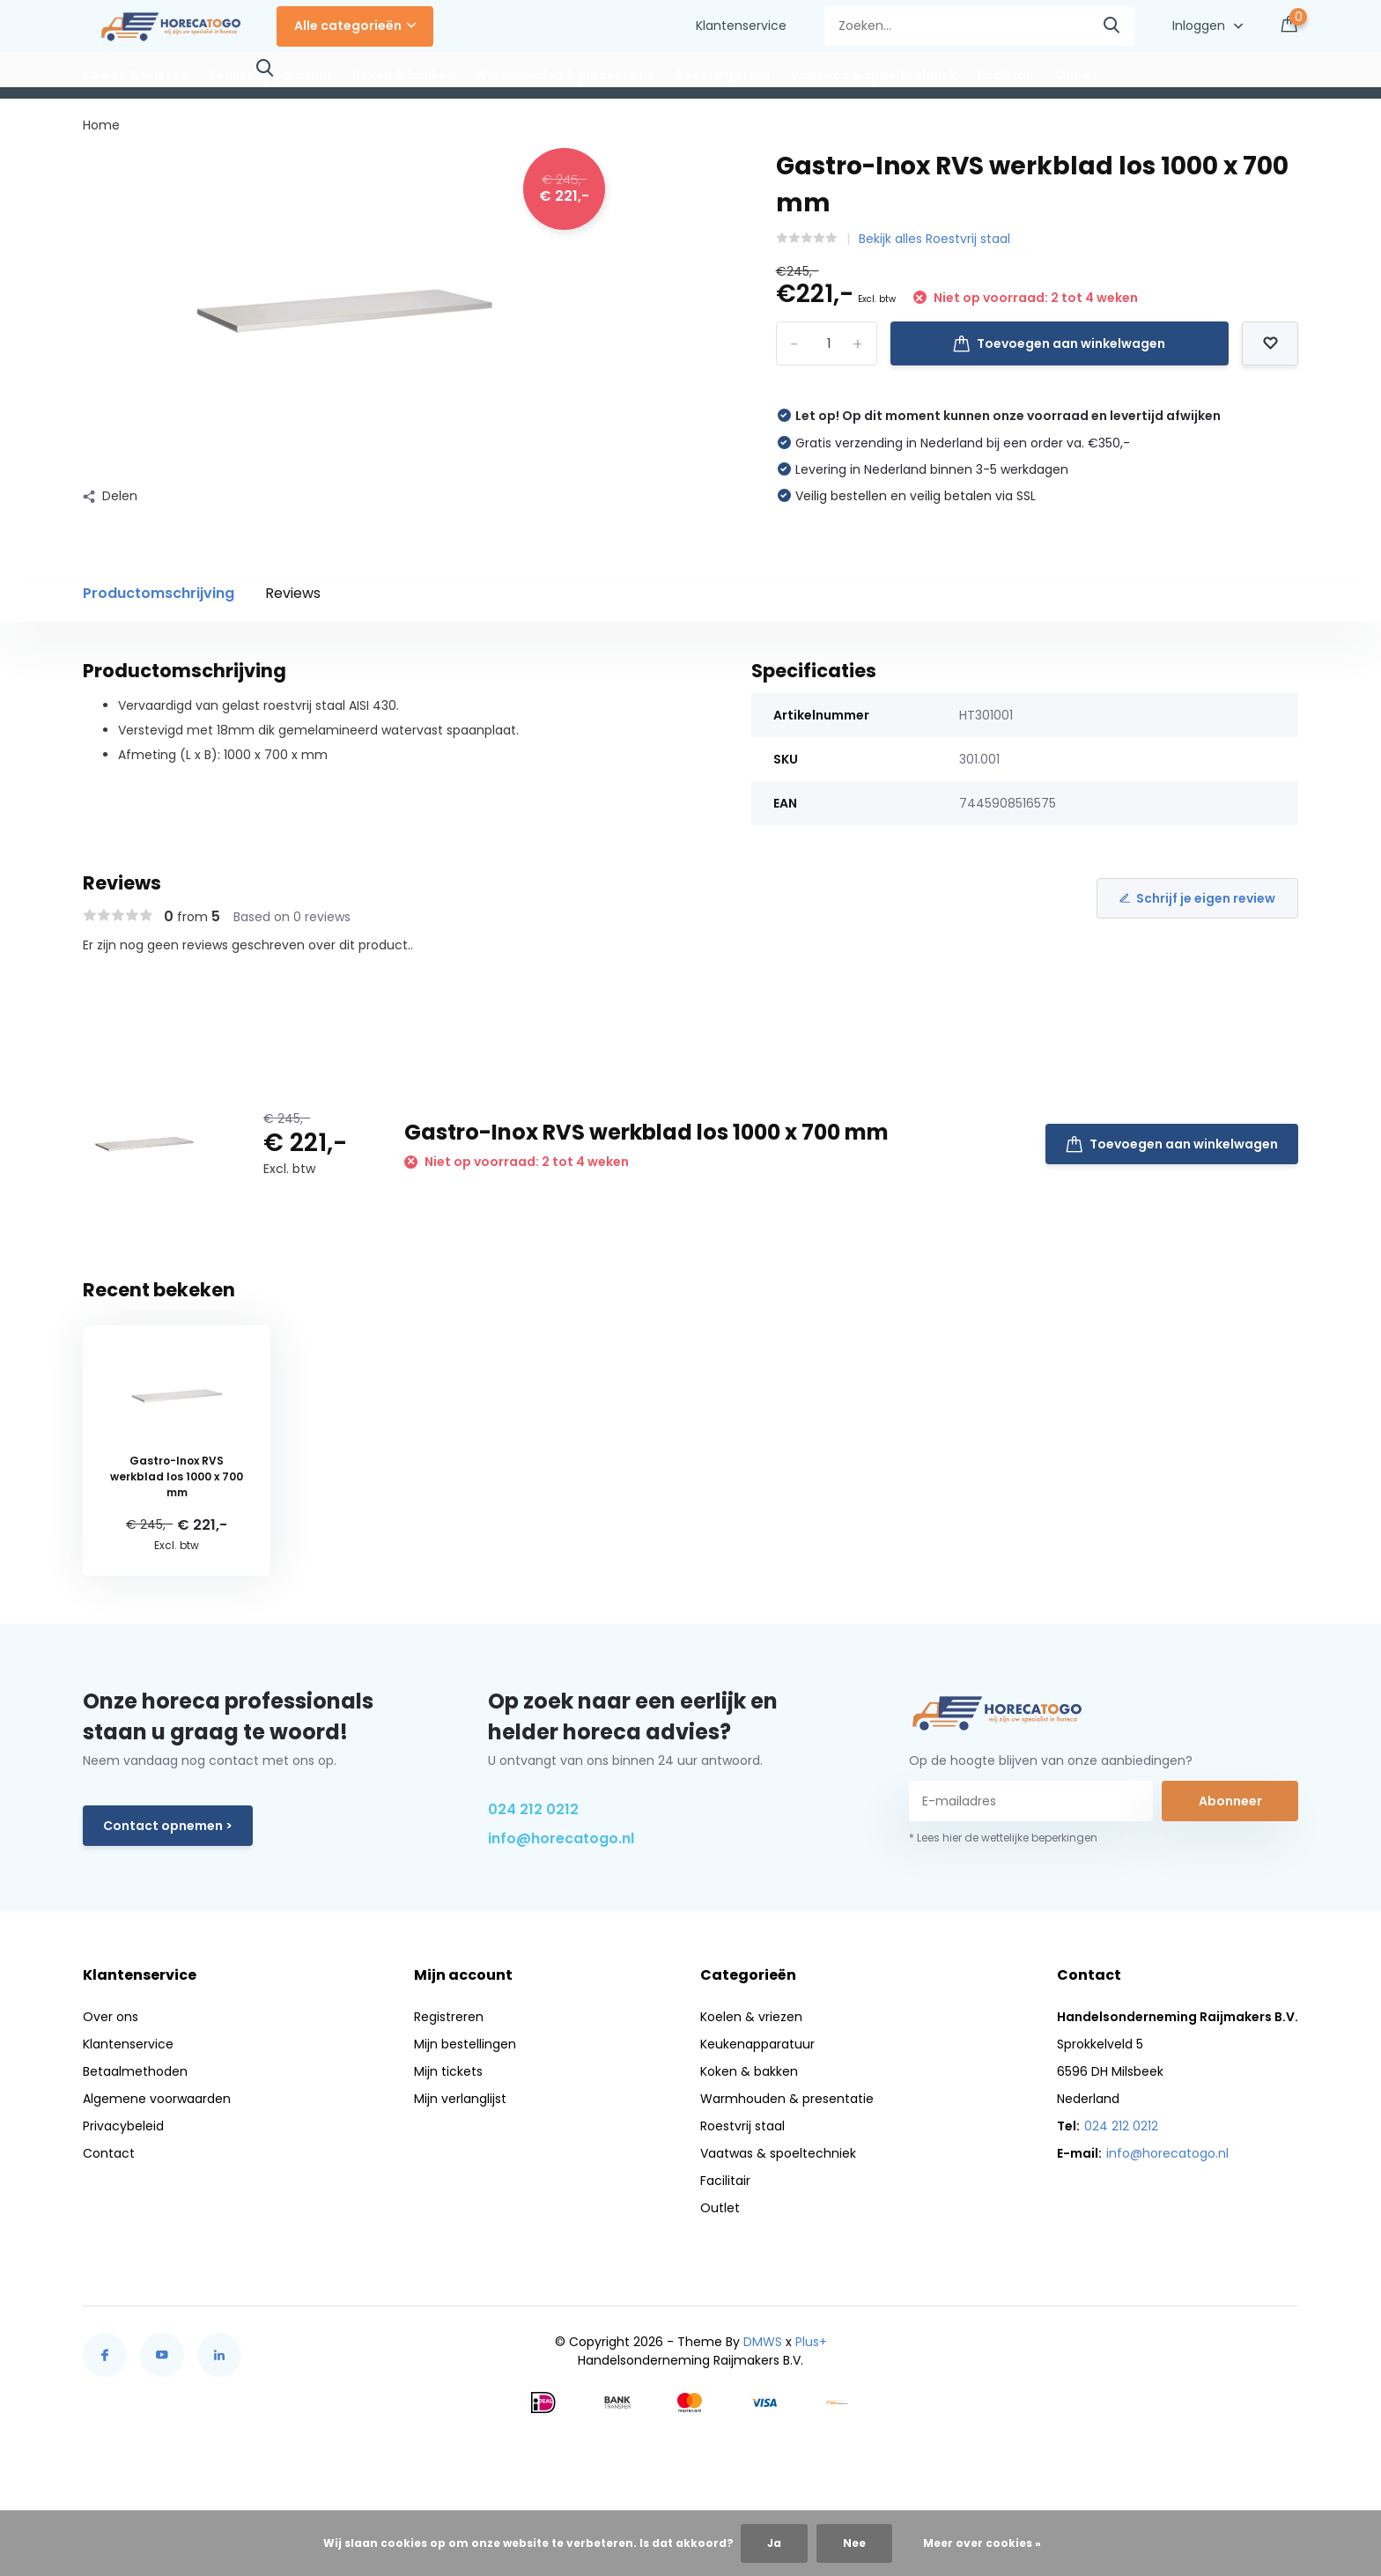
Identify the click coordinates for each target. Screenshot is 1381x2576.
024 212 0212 (533, 1809)
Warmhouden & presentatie (565, 75)
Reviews (293, 593)
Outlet (1076, 75)
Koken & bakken (403, 75)
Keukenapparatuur (270, 75)
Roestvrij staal (723, 75)
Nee (854, 2542)
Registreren (449, 2017)
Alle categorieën (355, 25)
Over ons (110, 2017)
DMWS (762, 2342)
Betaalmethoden (135, 2071)
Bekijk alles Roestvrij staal (934, 238)
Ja (774, 2542)
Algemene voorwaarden (157, 2098)
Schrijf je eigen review (1197, 898)
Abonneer (1230, 1801)
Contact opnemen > (168, 1825)
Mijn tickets (448, 2071)
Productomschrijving (158, 593)
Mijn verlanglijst (460, 2098)
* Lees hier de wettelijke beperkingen (1003, 1837)
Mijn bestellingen (465, 2044)
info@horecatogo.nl (561, 1838)
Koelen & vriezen (135, 75)
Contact (109, 2153)
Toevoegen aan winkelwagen (1059, 343)
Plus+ (811, 2342)
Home (101, 125)
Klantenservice (741, 25)
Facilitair (1006, 75)
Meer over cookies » (982, 2542)
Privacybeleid (123, 2126)
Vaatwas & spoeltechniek (873, 75)
